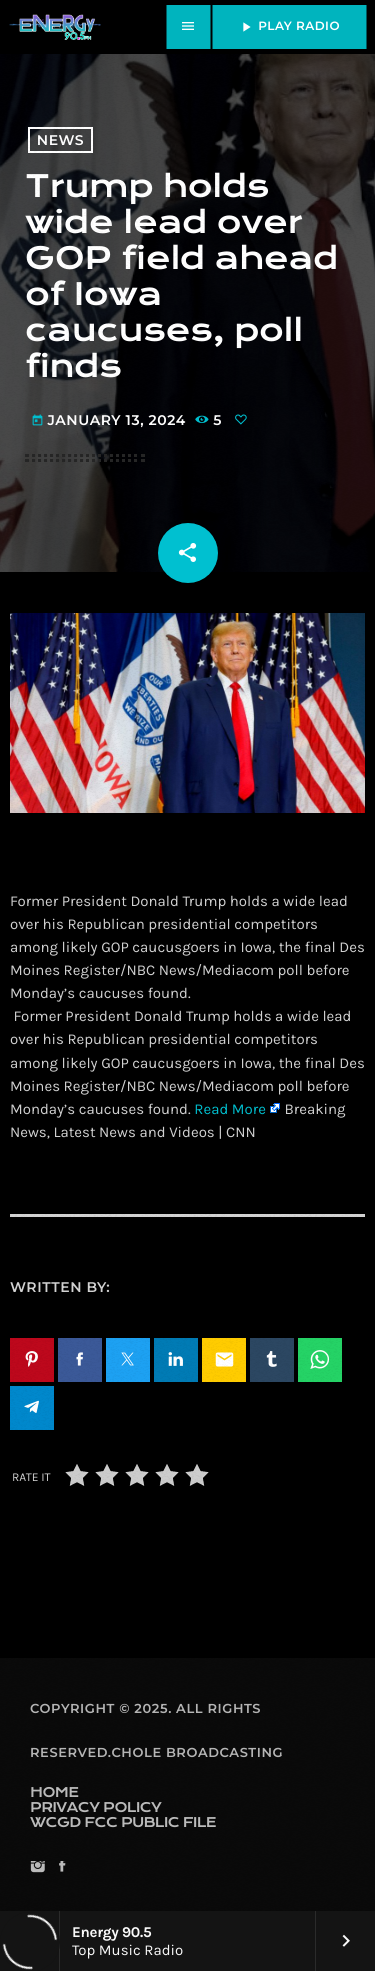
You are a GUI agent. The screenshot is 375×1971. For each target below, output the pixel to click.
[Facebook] (61, 1868)
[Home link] (55, 27)
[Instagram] (37, 1868)
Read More (230, 1109)
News (60, 140)
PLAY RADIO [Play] (289, 27)
